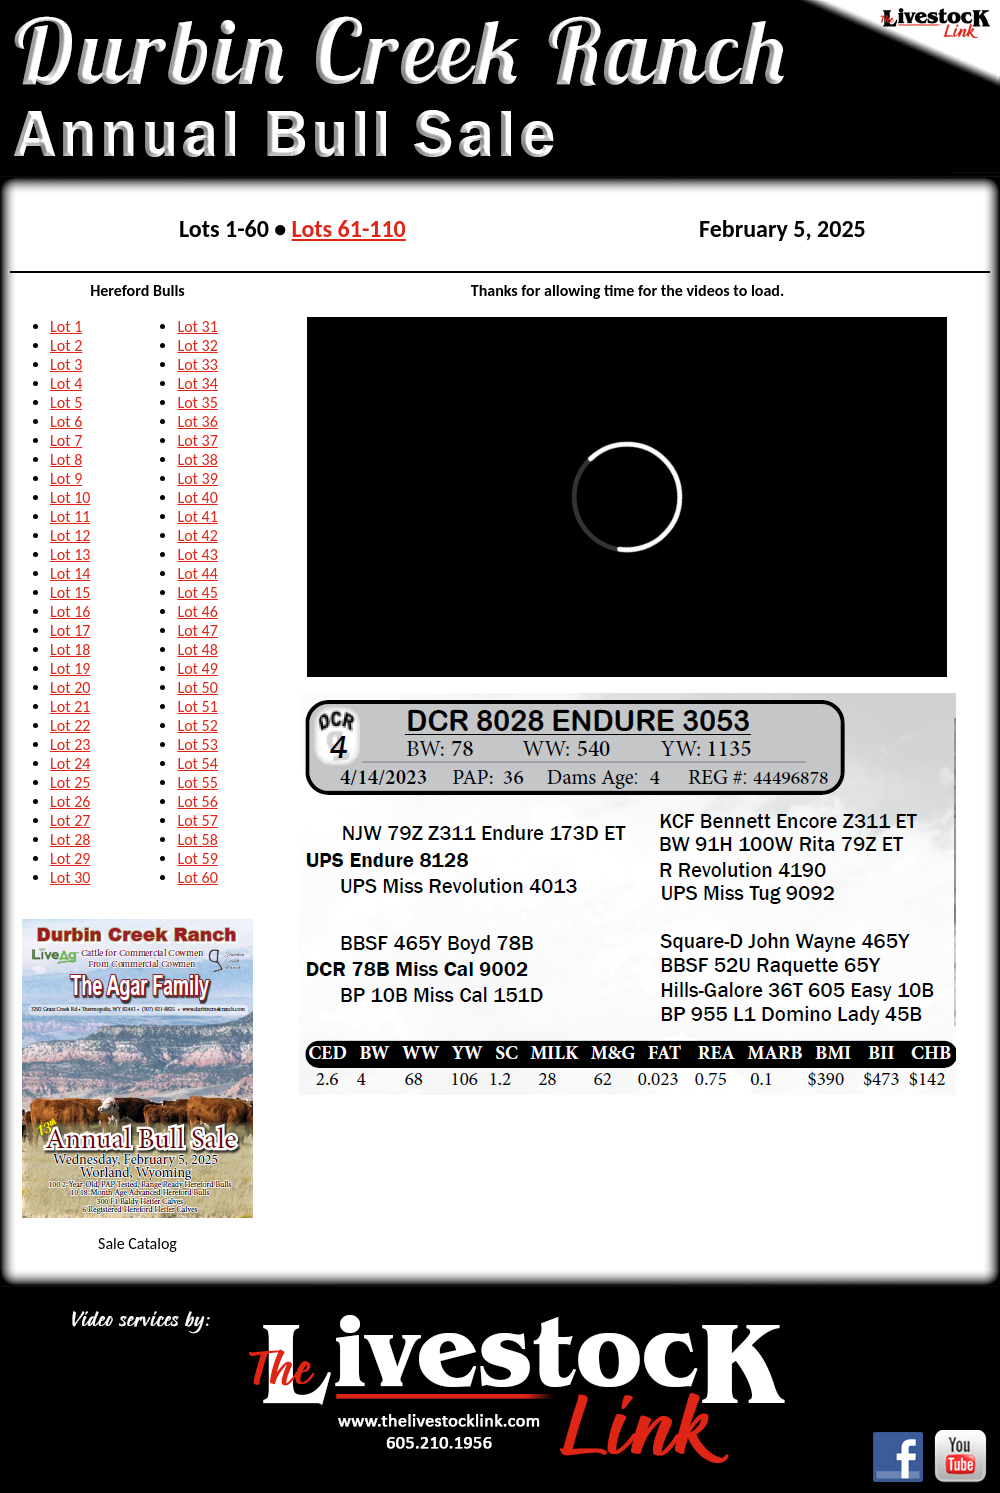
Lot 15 (70, 592)
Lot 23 (70, 744)
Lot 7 (66, 440)
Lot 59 (197, 858)
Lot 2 (66, 345)
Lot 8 (66, 459)
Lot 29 (70, 858)
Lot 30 (70, 877)
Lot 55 (197, 782)
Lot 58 (197, 839)
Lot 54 (197, 763)
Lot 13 (70, 554)
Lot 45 (197, 592)
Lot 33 (197, 364)
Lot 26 (70, 801)
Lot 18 (70, 649)
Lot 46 (197, 611)
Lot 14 (70, 573)
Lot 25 (70, 782)
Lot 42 (197, 535)
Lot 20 (70, 687)
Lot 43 (197, 554)
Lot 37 (197, 440)
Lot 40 (197, 497)
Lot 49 (197, 668)
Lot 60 (197, 877)
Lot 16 (70, 611)
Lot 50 (197, 687)
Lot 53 (197, 744)
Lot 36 (197, 421)
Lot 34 (197, 383)
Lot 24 (70, 763)
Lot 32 (197, 345)
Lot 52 (197, 725)
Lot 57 (197, 820)
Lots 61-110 (349, 228)
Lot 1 (66, 326)
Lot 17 (70, 630)
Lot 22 (70, 725)
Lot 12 (70, 535)
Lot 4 (66, 383)
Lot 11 (70, 516)
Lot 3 (66, 364)
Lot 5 (66, 402)
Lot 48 (197, 649)
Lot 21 (70, 706)
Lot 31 (197, 326)
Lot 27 (70, 820)
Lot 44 (197, 573)
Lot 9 (66, 478)
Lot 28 (70, 839)
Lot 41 (197, 516)
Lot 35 (197, 402)
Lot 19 (70, 668)
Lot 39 (197, 478)
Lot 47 (197, 630)
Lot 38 (197, 459)
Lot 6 (66, 421)
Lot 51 (197, 706)
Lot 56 (197, 801)
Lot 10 (70, 497)
